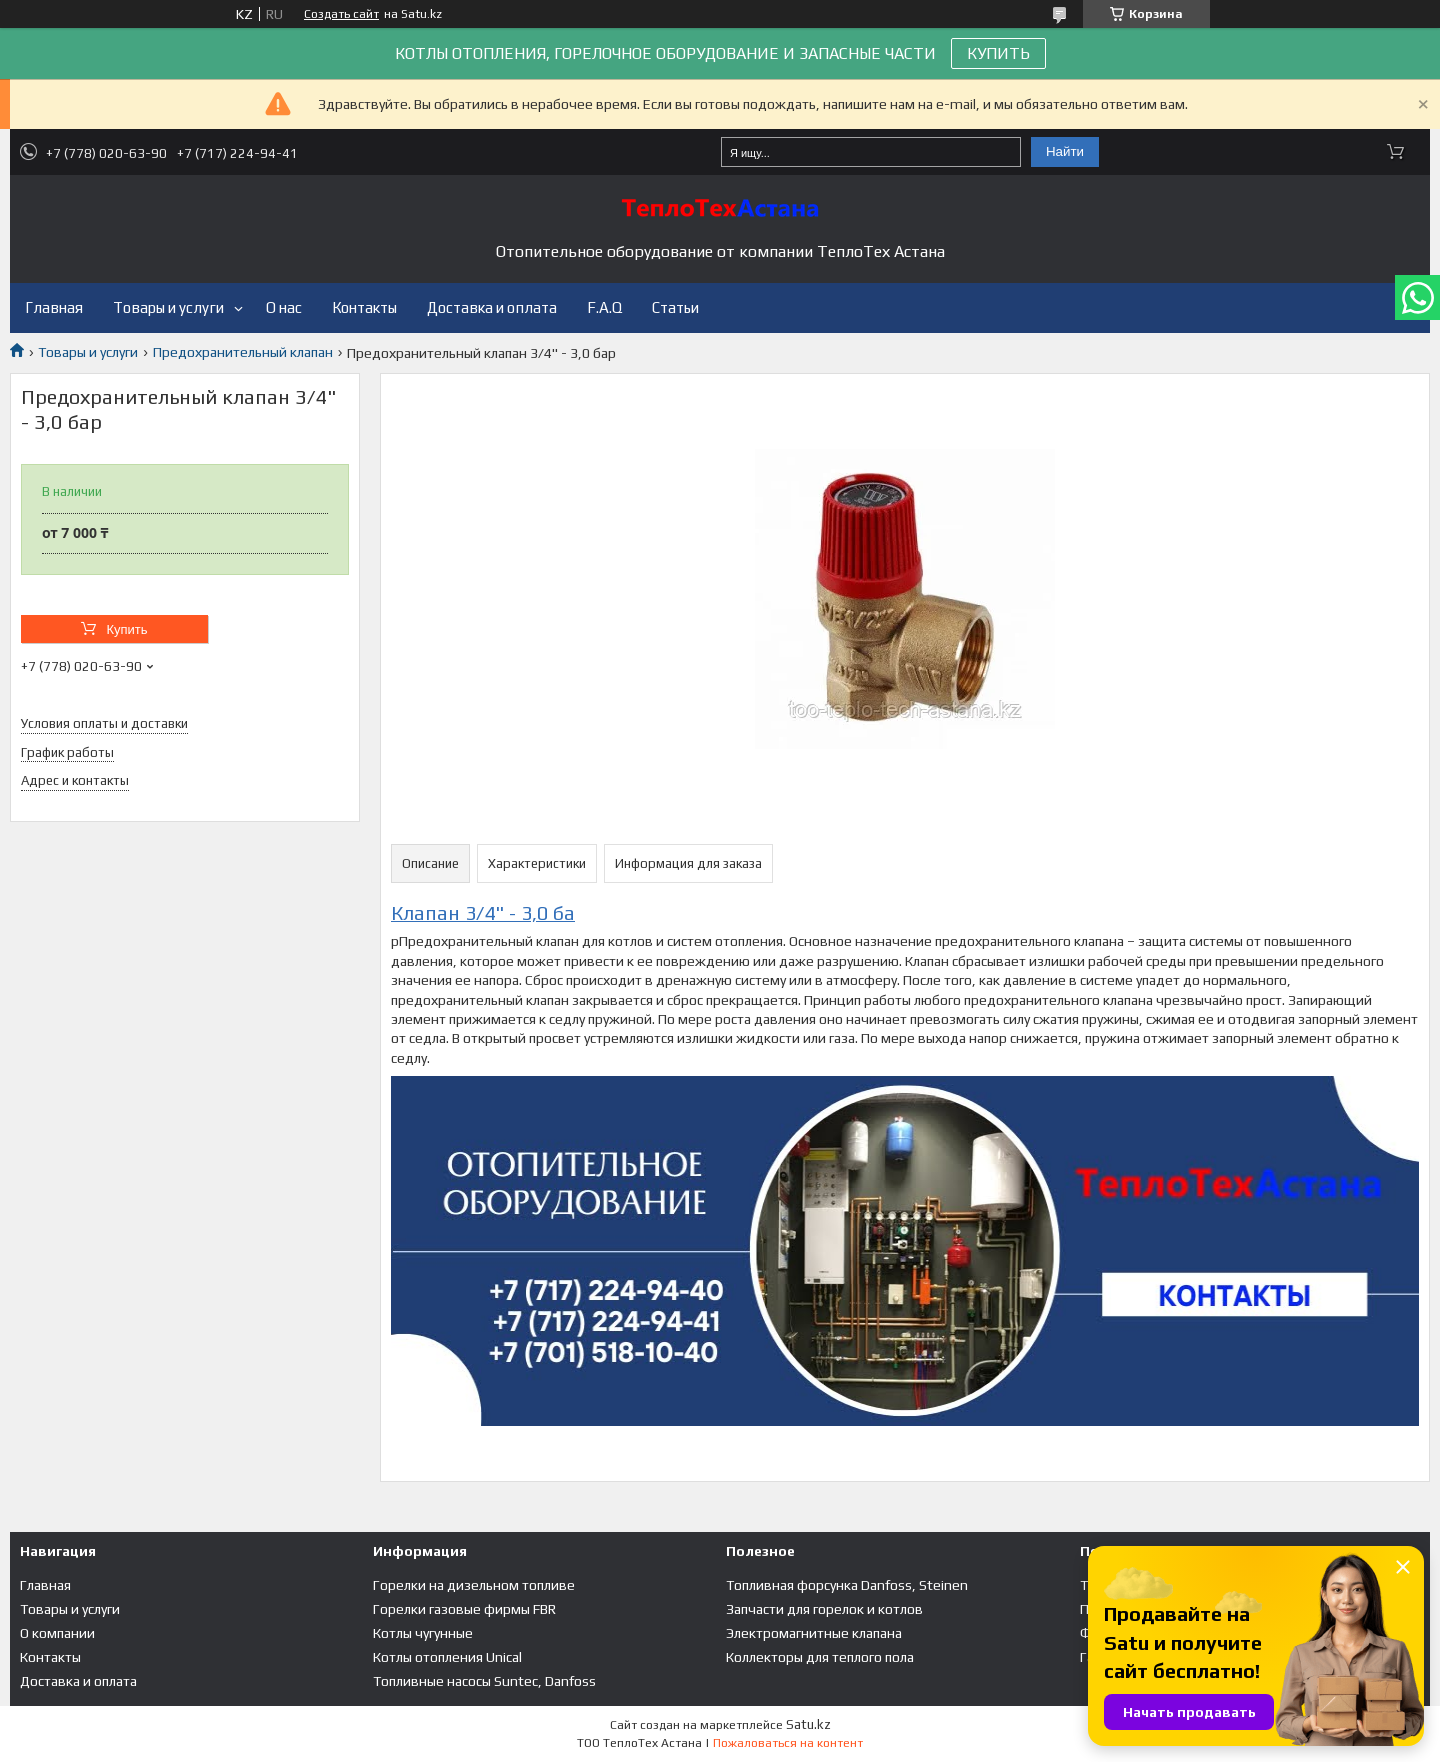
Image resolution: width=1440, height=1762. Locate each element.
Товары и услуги (168, 307)
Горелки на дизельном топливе (474, 1585)
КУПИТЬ (998, 53)
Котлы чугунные (423, 1633)
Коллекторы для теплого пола (820, 1657)
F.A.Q (604, 307)
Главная (54, 307)
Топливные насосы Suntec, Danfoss (484, 1681)
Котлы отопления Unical (447, 1657)
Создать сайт (341, 14)
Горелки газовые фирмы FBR (464, 1609)
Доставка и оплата (492, 307)
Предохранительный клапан (243, 352)
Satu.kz (808, 1724)
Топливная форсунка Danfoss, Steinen (847, 1585)
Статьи (675, 307)
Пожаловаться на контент (788, 1743)
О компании (57, 1633)
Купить (126, 629)
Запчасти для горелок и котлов (824, 1609)
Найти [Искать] (1065, 151)
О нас (284, 307)
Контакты (364, 307)
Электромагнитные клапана (814, 1633)
